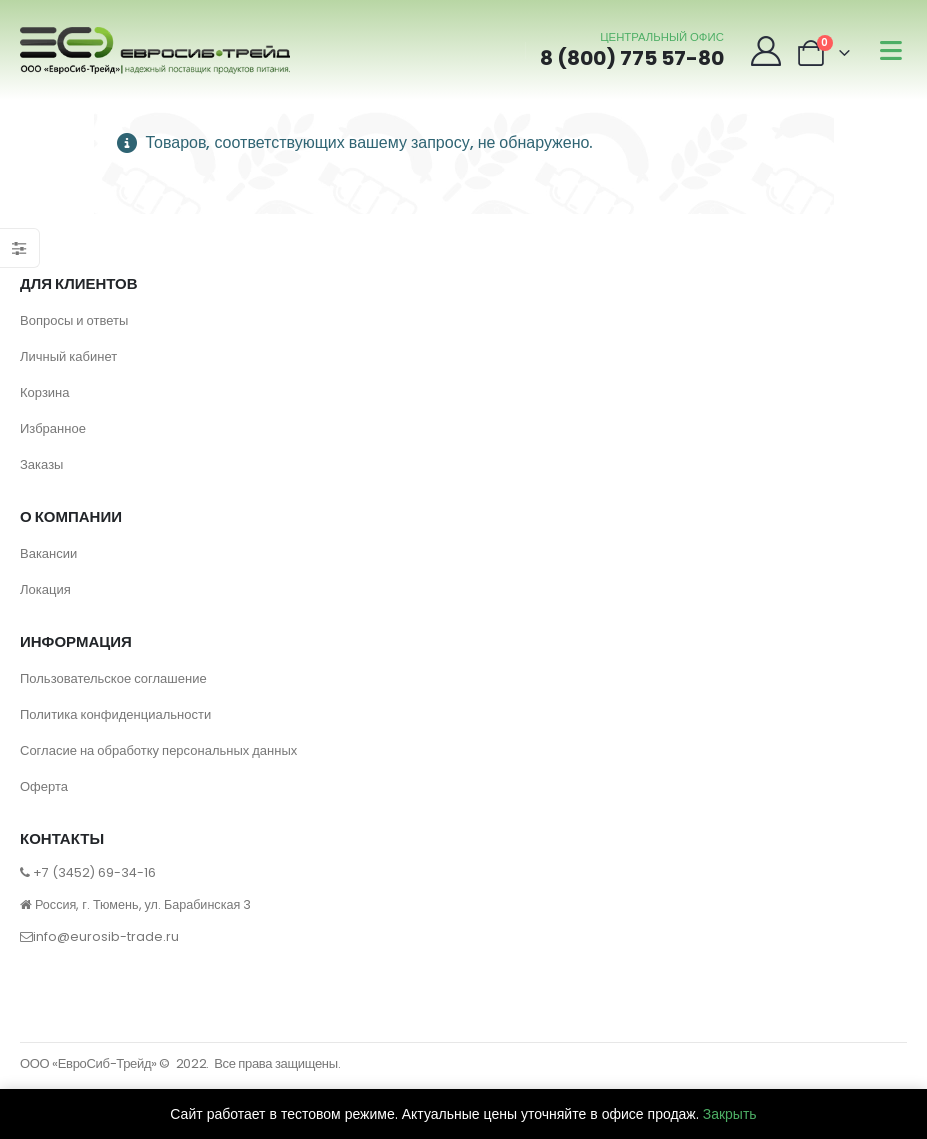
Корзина (45, 392)
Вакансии (48, 553)
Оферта (44, 786)
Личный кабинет (68, 356)
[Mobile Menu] (891, 50)
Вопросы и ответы (74, 320)
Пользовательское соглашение (113, 678)
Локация (45, 589)
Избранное (53, 428)
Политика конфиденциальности (115, 714)
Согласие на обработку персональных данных (158, 750)
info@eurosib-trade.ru (106, 936)
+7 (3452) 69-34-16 (94, 872)
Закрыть (730, 1114)
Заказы (41, 464)
